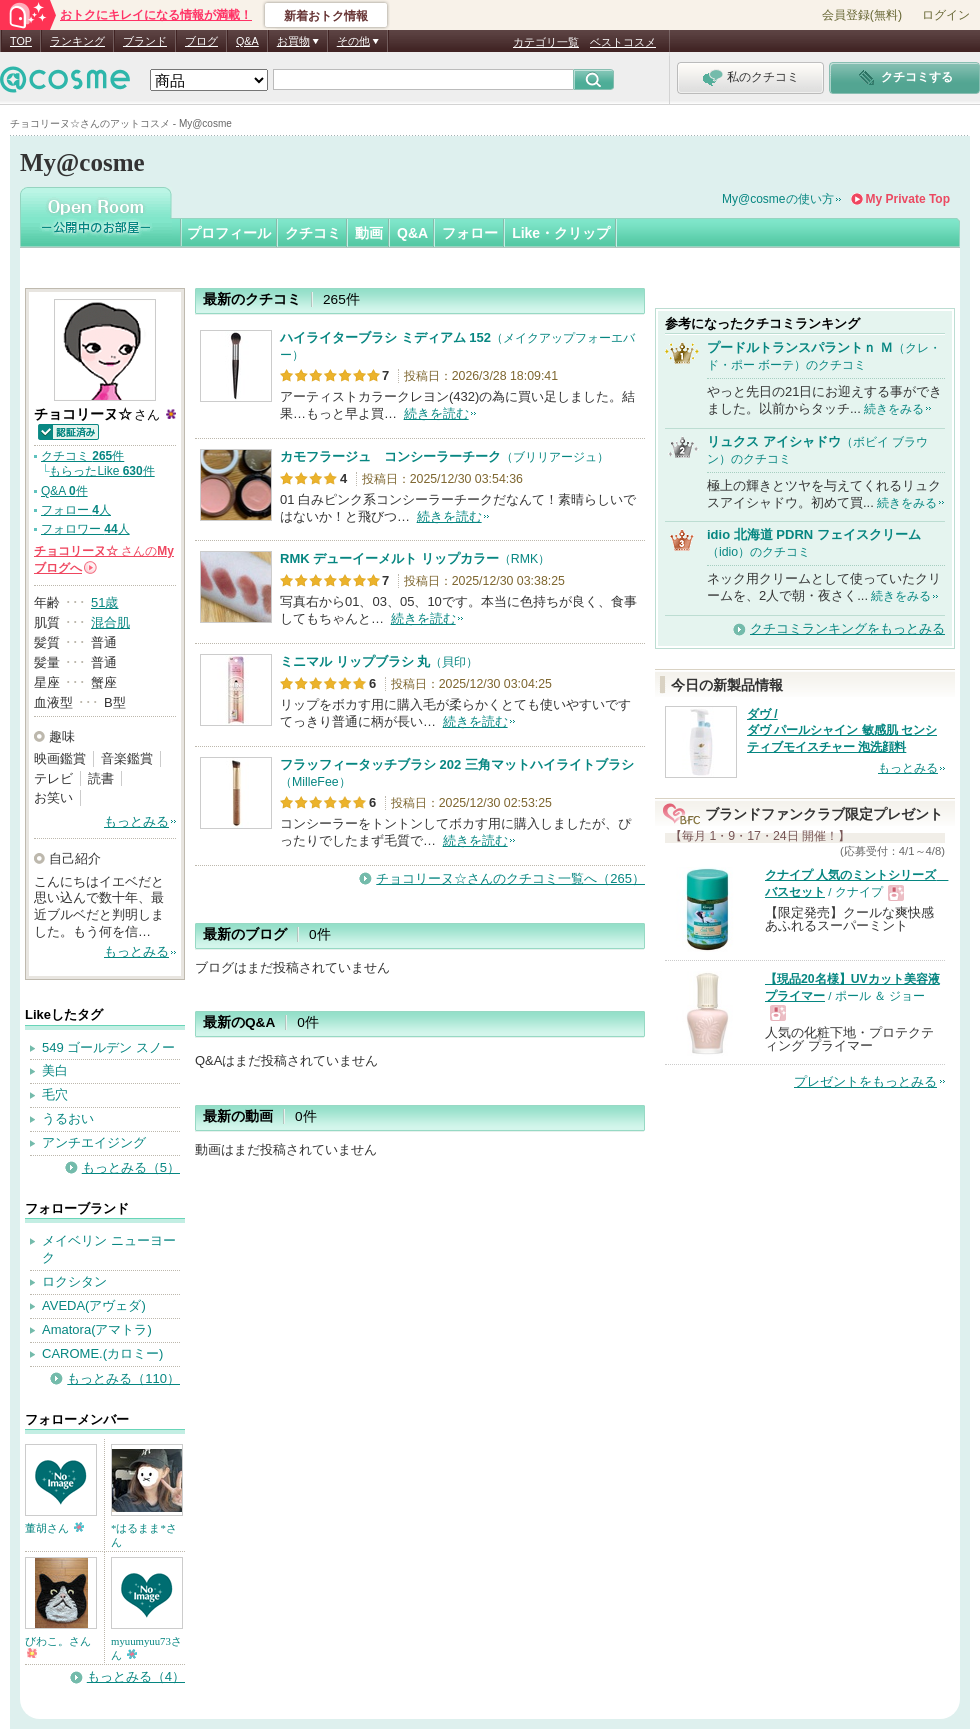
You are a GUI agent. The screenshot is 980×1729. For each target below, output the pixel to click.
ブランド (145, 41)
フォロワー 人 (85, 529)
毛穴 (55, 1094)
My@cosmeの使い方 (778, 199)
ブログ (201, 41)
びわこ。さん (58, 1646)
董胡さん (54, 1528)
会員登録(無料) (862, 15)
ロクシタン (74, 1281)
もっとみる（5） (131, 1167)
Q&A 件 (64, 491)
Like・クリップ (561, 233)
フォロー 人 (76, 510)
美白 (55, 1070)
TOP (21, 41)
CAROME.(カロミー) (102, 1353)
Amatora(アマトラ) (97, 1329)
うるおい (68, 1118)
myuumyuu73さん (146, 1648)
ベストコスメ (623, 42)
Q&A (247, 41)
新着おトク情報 (326, 16)
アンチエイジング (94, 1142)
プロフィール (229, 233)
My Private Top (908, 199)
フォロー (470, 233)
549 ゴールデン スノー (108, 1047)
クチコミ (313, 233)
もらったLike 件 (101, 471)
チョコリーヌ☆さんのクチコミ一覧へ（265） (510, 878)
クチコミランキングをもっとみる (847, 628)
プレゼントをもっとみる (865, 1081)
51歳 (104, 602)
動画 (369, 233)
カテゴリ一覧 (546, 42)
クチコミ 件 (82, 456)
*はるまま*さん (144, 1535)
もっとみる (136, 821)
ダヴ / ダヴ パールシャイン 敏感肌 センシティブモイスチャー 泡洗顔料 (842, 731)
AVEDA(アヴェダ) (94, 1305)
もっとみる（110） (123, 1378)
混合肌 (110, 622)
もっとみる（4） (136, 1676)
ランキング (77, 41)
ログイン (946, 15)
